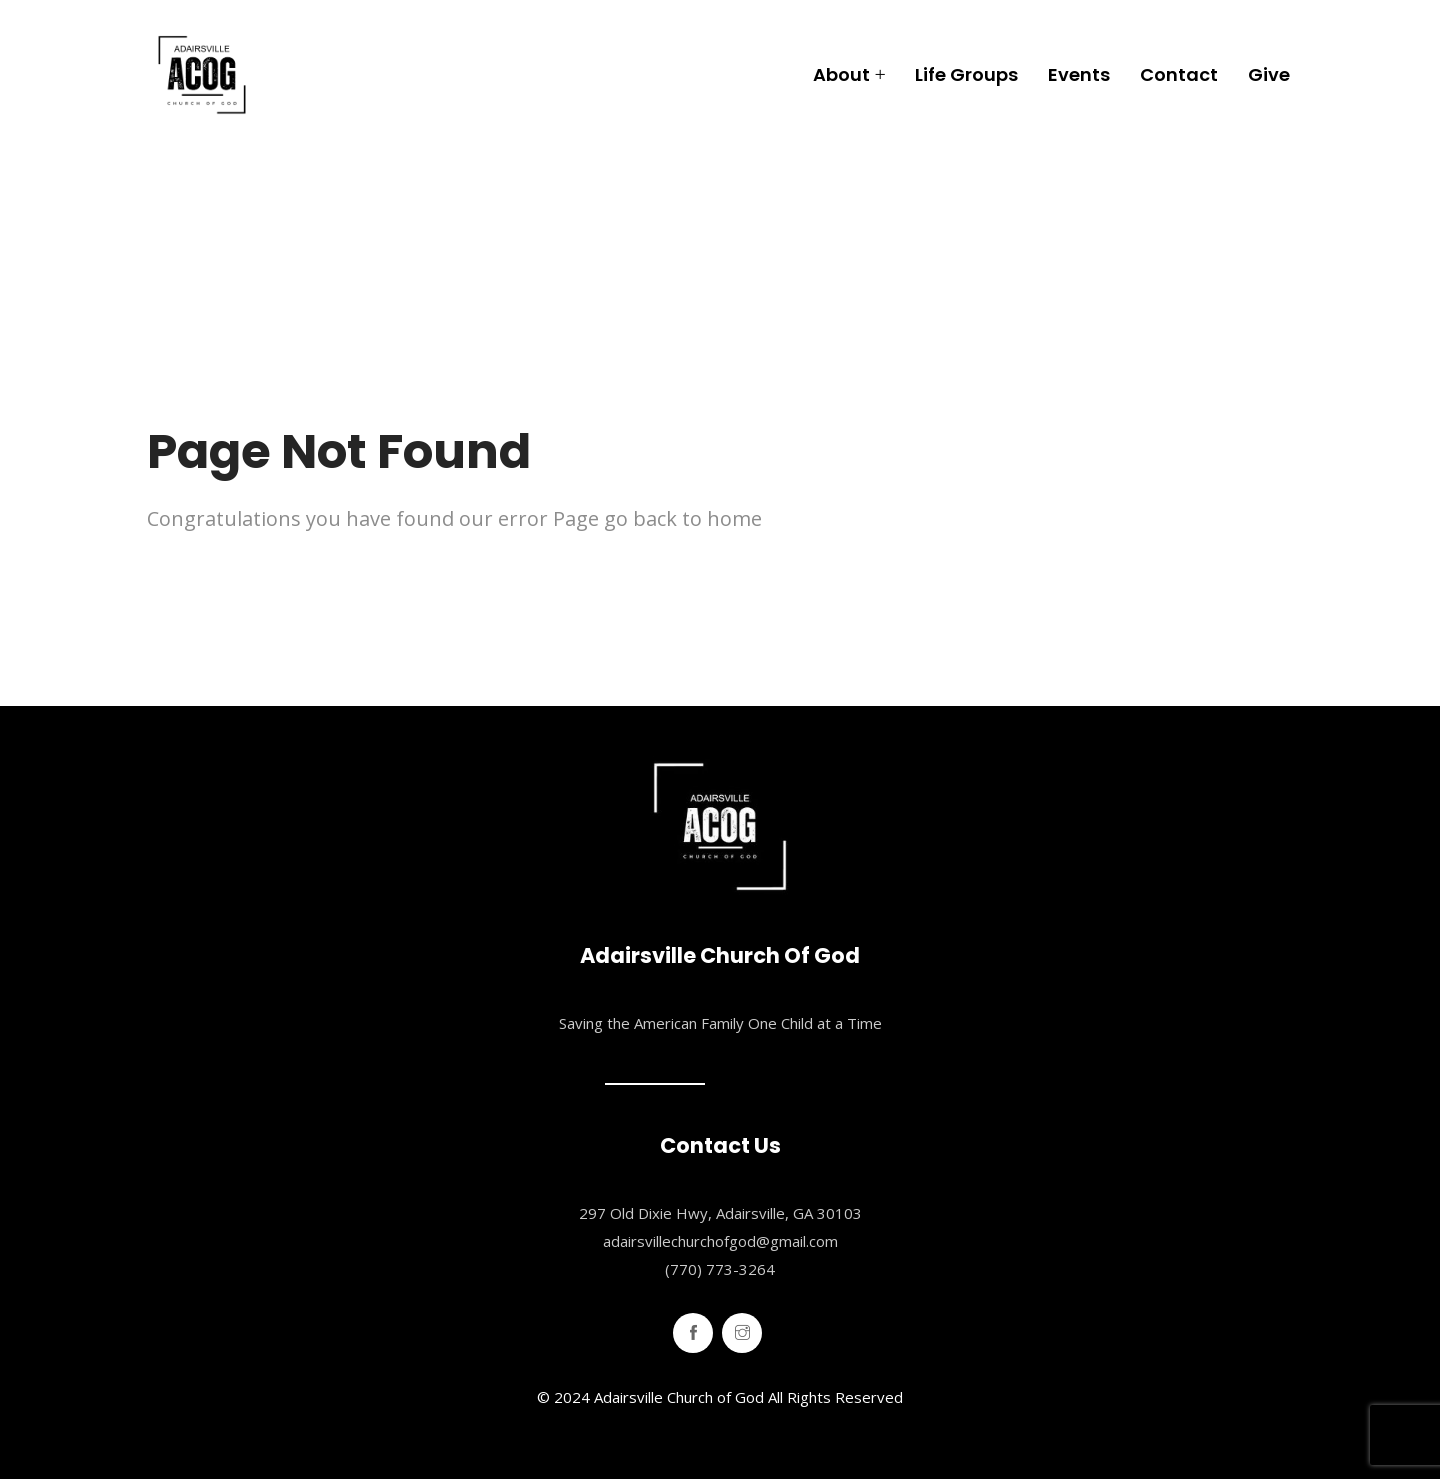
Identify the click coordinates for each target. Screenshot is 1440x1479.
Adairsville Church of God (679, 1397)
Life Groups (966, 74)
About (841, 74)
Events (1079, 74)
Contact (1179, 74)
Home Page (209, 583)
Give (1269, 74)
